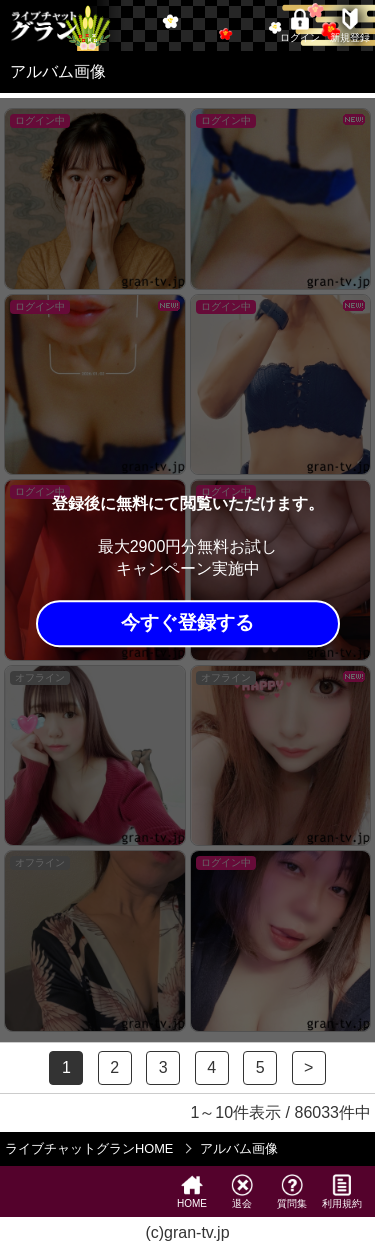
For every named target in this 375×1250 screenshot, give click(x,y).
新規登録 (350, 25)
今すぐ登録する (187, 623)
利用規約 (342, 1191)
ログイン (300, 25)
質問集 (292, 1191)
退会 (242, 1191)
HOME (192, 1191)
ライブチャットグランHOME (89, 1148)
